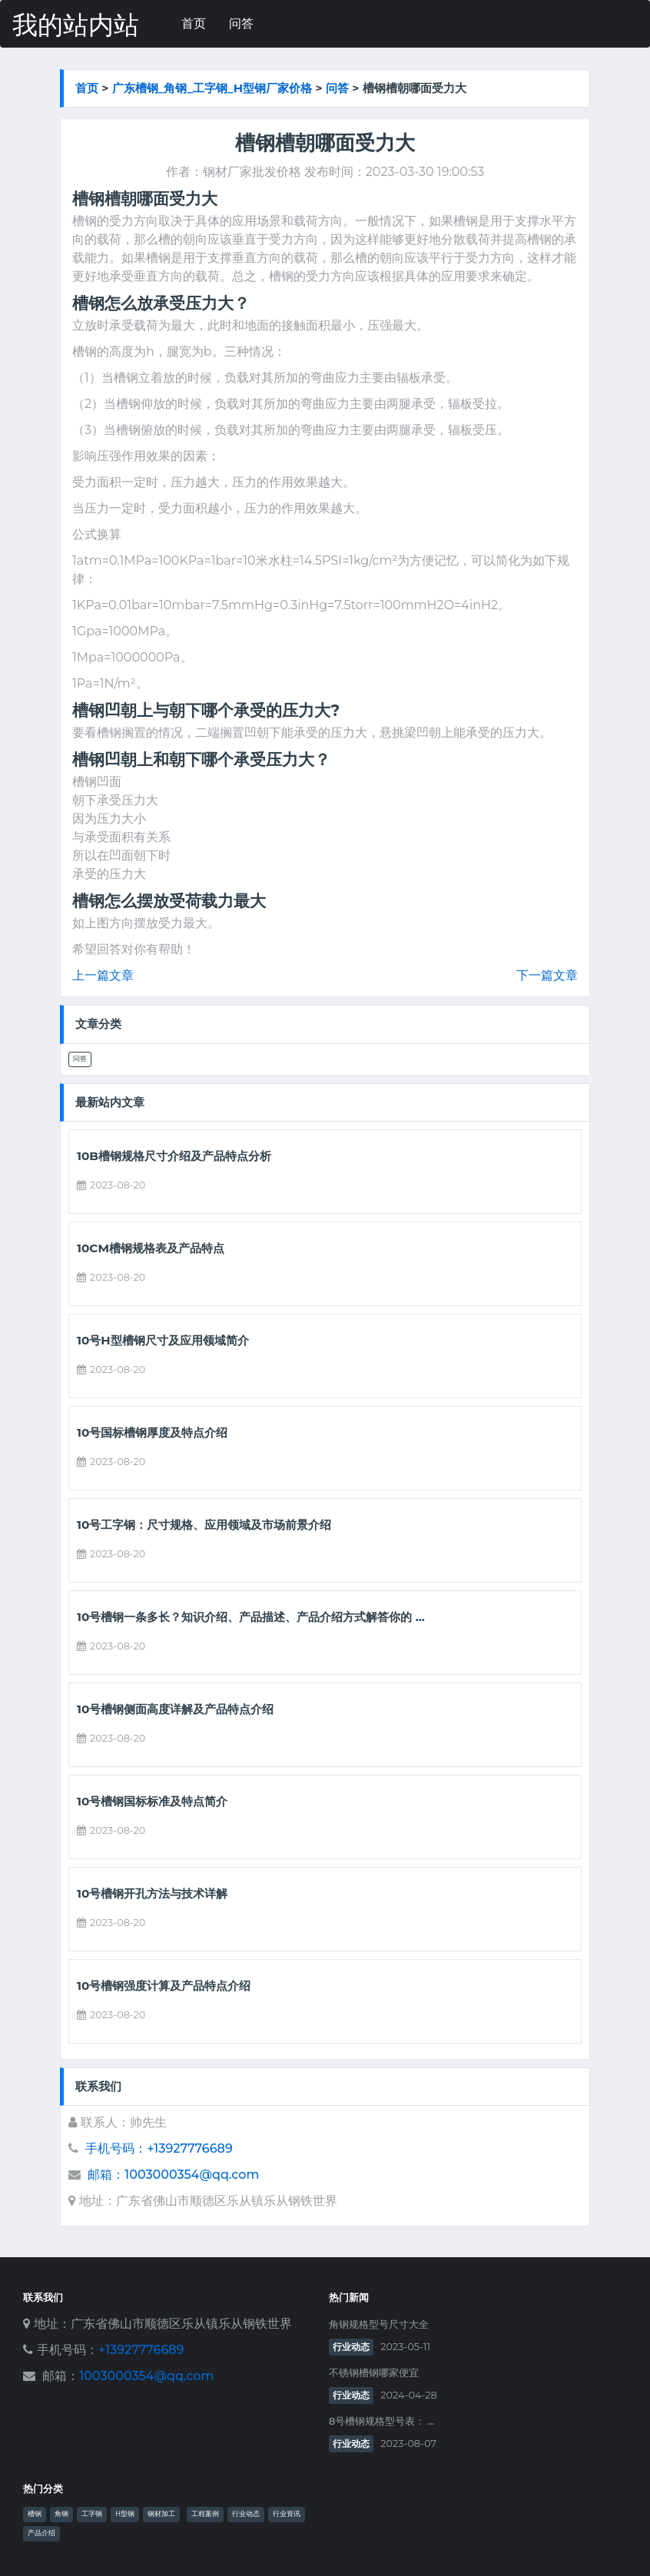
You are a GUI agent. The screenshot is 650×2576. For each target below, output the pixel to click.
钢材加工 (161, 2514)
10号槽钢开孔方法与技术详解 (152, 1894)
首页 (193, 23)
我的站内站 (75, 25)
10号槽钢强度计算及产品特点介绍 (163, 1986)
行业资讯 (286, 2514)
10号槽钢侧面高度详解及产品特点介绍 (175, 1709)
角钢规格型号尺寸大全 (379, 2324)
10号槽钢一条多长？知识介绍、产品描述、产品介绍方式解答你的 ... (251, 1617)
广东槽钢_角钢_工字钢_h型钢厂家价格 (212, 88)
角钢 (61, 2514)
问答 (241, 23)
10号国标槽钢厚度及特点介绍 (152, 1433)
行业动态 (351, 2346)
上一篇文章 (103, 975)
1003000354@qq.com (146, 2376)
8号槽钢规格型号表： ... (381, 2421)
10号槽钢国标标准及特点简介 (152, 1802)
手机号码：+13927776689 (158, 2148)
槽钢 (34, 2514)
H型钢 (124, 2514)
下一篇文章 (547, 975)
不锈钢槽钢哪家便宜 (374, 2373)
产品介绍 (41, 2533)
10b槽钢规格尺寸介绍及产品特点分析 (174, 1156)
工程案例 (205, 2514)
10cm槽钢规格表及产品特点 (150, 1248)
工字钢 (91, 2514)
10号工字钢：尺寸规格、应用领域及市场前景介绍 (204, 1525)
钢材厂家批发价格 (252, 171)
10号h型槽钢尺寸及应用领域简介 (163, 1341)
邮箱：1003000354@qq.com (173, 2174)
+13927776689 (141, 2349)
